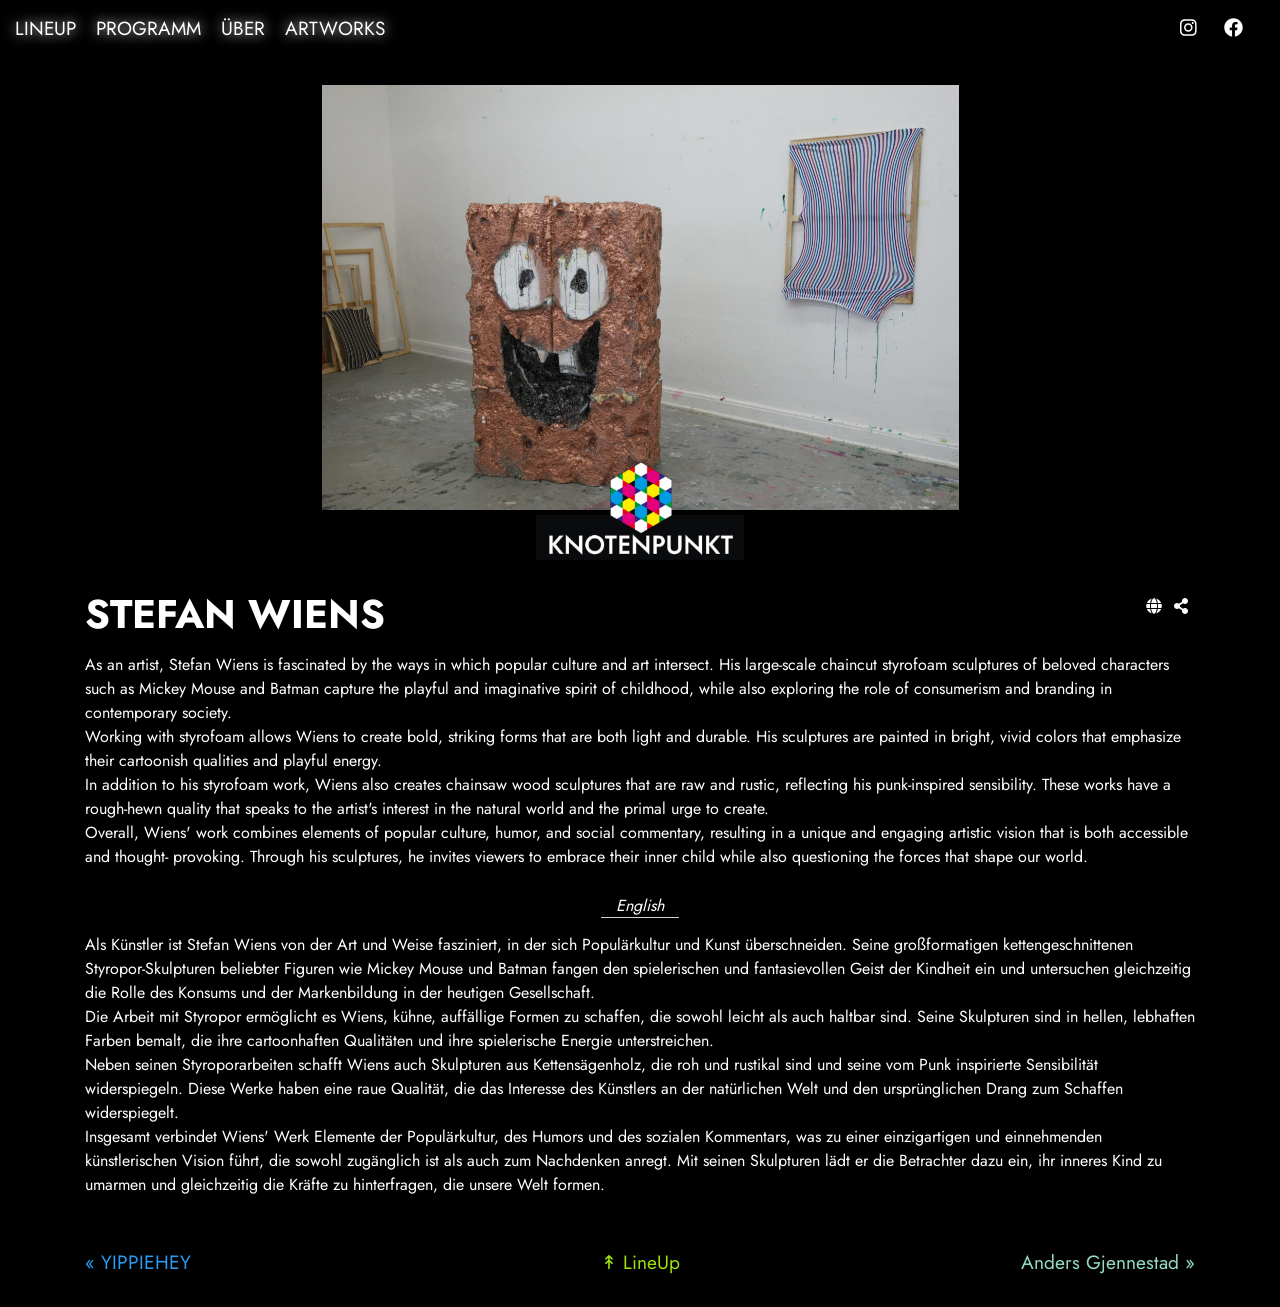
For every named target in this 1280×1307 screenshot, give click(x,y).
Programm (148, 28)
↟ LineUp (640, 1262)
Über (243, 28)
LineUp (45, 28)
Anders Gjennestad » (1108, 1262)
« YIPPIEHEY (138, 1262)
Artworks (335, 28)
